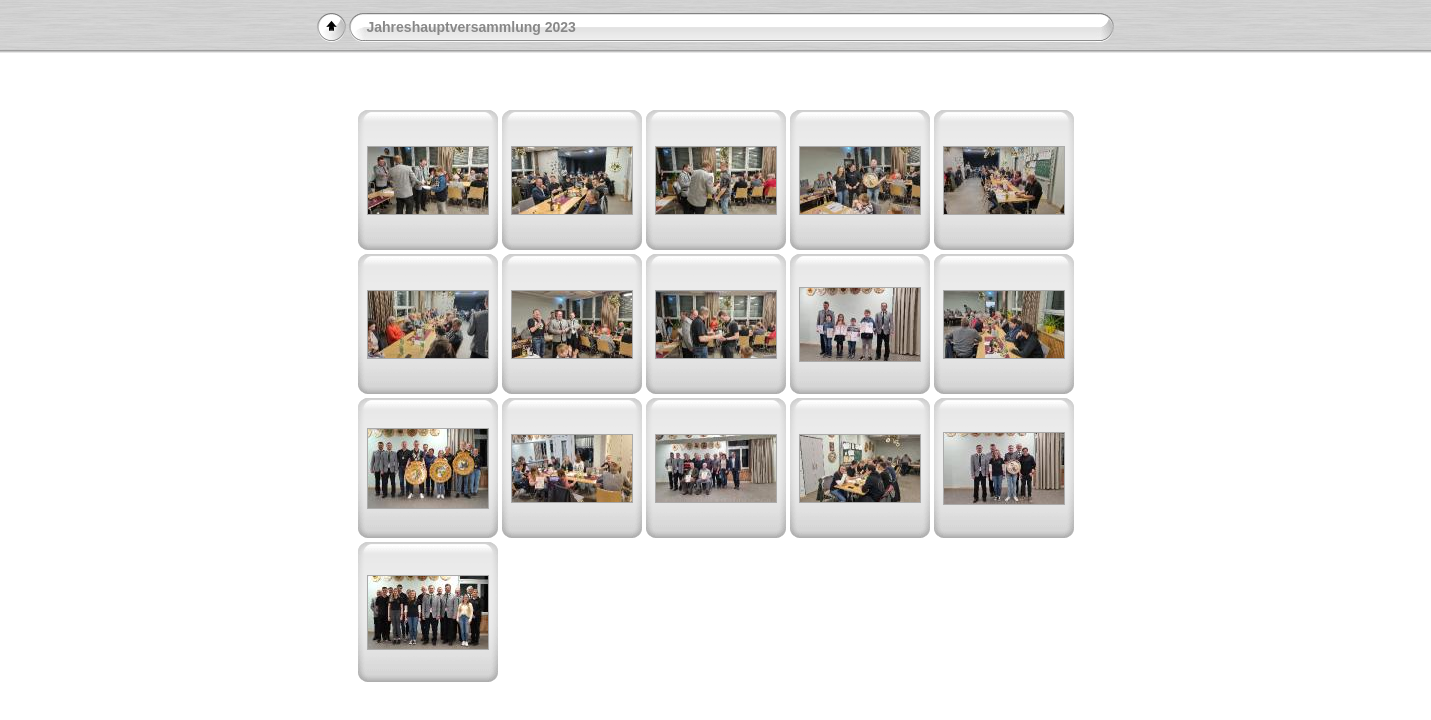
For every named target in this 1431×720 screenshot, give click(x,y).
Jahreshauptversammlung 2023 (471, 27)
